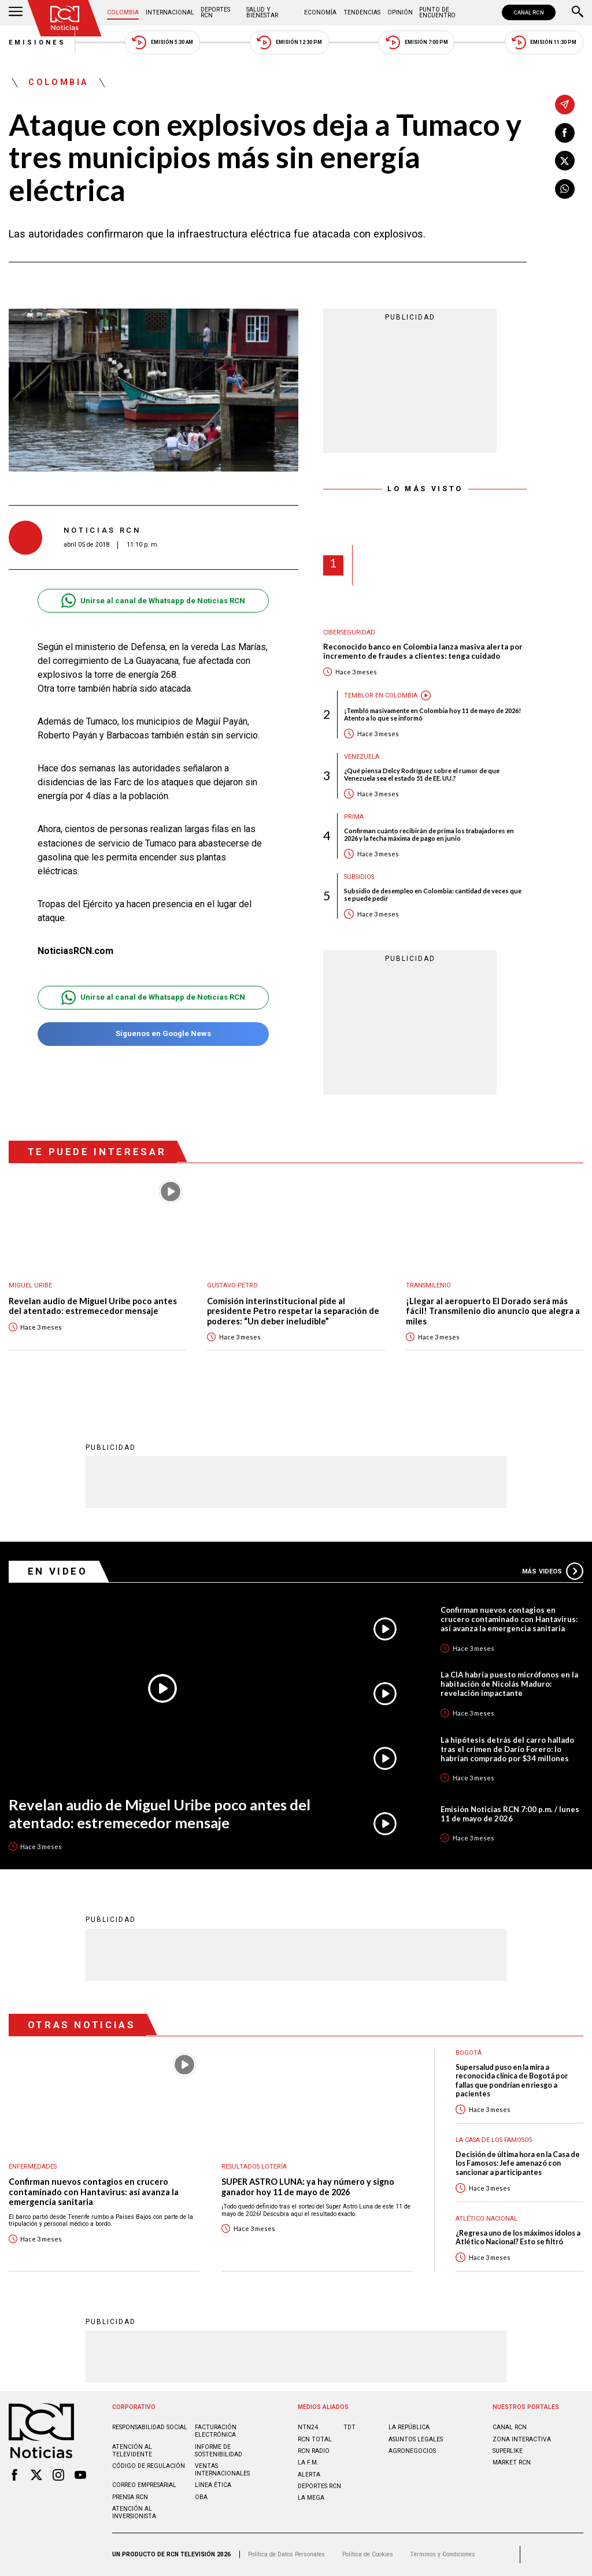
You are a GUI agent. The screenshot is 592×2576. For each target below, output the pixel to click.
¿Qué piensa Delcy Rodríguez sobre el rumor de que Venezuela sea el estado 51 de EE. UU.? (422, 774)
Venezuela (361, 756)
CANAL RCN (528, 12)
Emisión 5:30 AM (162, 42)
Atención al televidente (132, 2450)
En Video (58, 1571)
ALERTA (309, 2474)
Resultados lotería (254, 2166)
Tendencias (361, 12)
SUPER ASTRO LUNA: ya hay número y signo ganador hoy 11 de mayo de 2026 (307, 2187)
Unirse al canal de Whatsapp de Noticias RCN (153, 600)
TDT (349, 2427)
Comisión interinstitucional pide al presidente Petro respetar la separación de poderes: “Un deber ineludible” (293, 1311)
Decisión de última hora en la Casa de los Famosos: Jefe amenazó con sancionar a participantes (518, 2163)
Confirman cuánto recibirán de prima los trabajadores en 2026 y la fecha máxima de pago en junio (429, 834)
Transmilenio (428, 1285)
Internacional (170, 12)
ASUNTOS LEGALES (415, 2439)
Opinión (400, 12)
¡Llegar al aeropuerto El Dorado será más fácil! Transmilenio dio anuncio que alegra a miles (493, 1311)
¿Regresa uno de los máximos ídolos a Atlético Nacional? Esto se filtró (518, 2237)
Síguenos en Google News (152, 1034)
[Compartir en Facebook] (565, 133)
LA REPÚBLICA (409, 2427)
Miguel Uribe (30, 1285)
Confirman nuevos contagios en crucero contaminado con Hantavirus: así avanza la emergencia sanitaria (509, 1619)
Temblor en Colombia (380, 695)
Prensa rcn (130, 2497)
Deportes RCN (215, 12)
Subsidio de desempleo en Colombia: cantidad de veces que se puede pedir (432, 894)
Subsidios (359, 877)
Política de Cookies (367, 2554)
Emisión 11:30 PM (544, 42)
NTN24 (308, 2427)
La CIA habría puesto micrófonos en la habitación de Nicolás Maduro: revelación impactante (509, 1684)
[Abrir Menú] (16, 13)
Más (552, 1571)
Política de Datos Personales (286, 2554)
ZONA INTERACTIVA (522, 2439)
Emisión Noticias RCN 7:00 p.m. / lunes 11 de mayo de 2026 (510, 1814)
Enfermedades (33, 2166)
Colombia (123, 12)
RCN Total (315, 2439)
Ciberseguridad (349, 632)
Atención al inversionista (134, 2512)
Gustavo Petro (232, 1285)
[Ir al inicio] (65, 18)
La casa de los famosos (494, 2140)
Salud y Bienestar (262, 12)
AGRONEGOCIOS (412, 2451)
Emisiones (37, 42)
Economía (320, 12)
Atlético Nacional (486, 2218)
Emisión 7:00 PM (416, 42)
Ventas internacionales (222, 2469)
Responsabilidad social (149, 2427)
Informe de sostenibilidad (218, 2450)
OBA (201, 2497)
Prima (354, 817)
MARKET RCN (512, 2462)
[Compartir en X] (565, 160)
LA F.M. (308, 2462)
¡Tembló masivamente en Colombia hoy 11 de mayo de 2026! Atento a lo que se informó (432, 714)
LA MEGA (311, 2497)
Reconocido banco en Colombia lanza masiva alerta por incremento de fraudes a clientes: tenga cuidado (423, 651)
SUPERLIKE (508, 2451)
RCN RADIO (314, 2451)
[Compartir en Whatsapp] (565, 189)
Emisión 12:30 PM (289, 42)
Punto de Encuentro (437, 12)
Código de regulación (148, 2466)
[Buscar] (577, 13)
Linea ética (213, 2485)
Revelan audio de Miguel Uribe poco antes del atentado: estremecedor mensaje (93, 1306)
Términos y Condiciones (442, 2554)
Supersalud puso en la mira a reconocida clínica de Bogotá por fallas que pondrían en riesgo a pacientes (512, 2080)
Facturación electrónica (215, 2430)
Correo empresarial (144, 2485)
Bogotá (469, 2053)
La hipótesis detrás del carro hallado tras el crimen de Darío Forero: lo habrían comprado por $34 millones (507, 1749)
